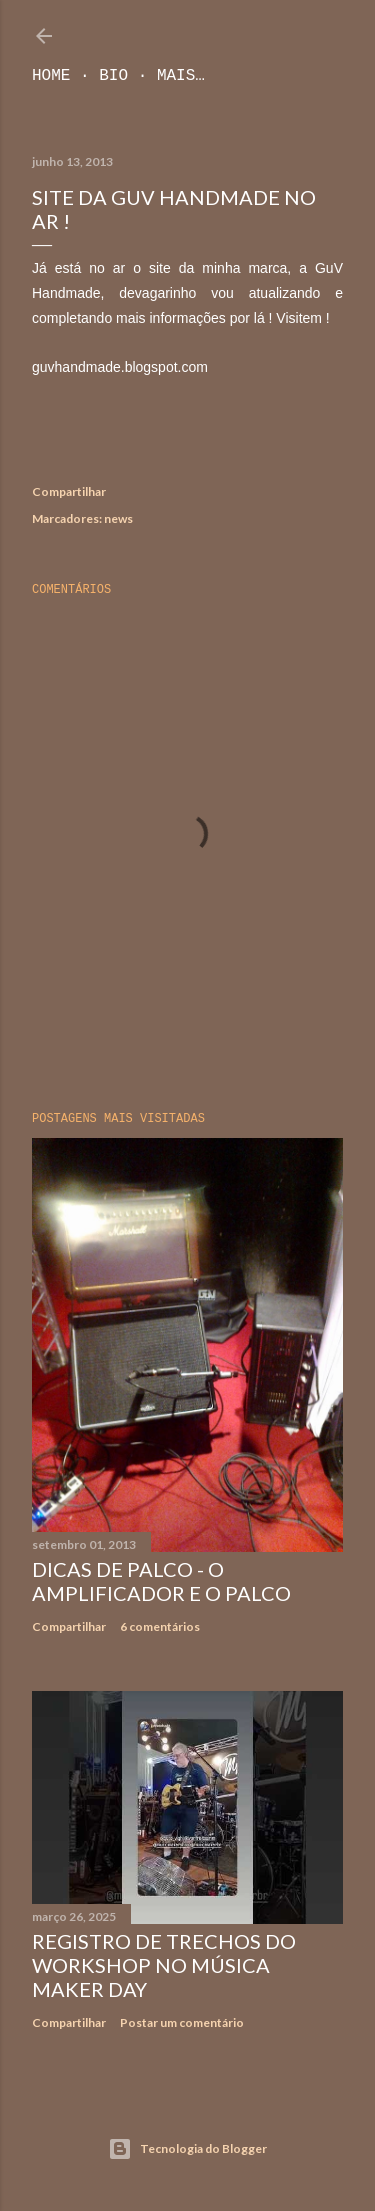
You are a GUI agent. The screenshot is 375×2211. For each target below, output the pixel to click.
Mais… (181, 76)
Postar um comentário (182, 2022)
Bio (113, 76)
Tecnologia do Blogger (187, 2149)
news (118, 518)
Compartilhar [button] (69, 491)
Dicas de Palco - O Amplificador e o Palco (161, 1581)
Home (51, 76)
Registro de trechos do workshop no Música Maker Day (164, 1965)
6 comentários (160, 1626)
